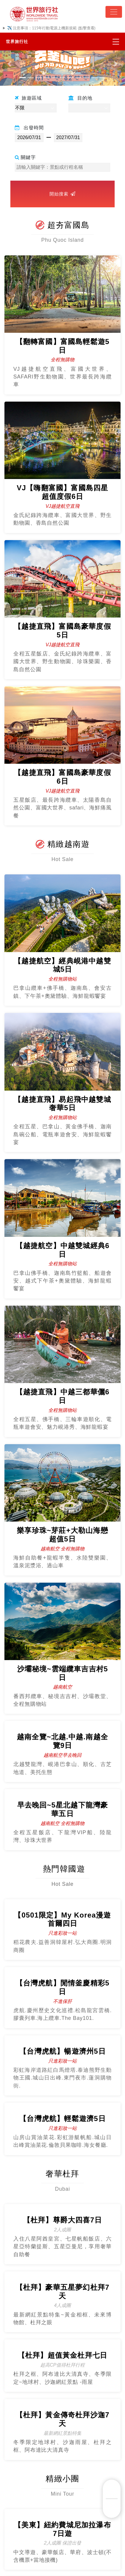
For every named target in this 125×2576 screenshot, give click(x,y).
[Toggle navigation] (113, 12)
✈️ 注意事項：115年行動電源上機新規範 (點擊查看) (51, 28)
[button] (9, 64)
